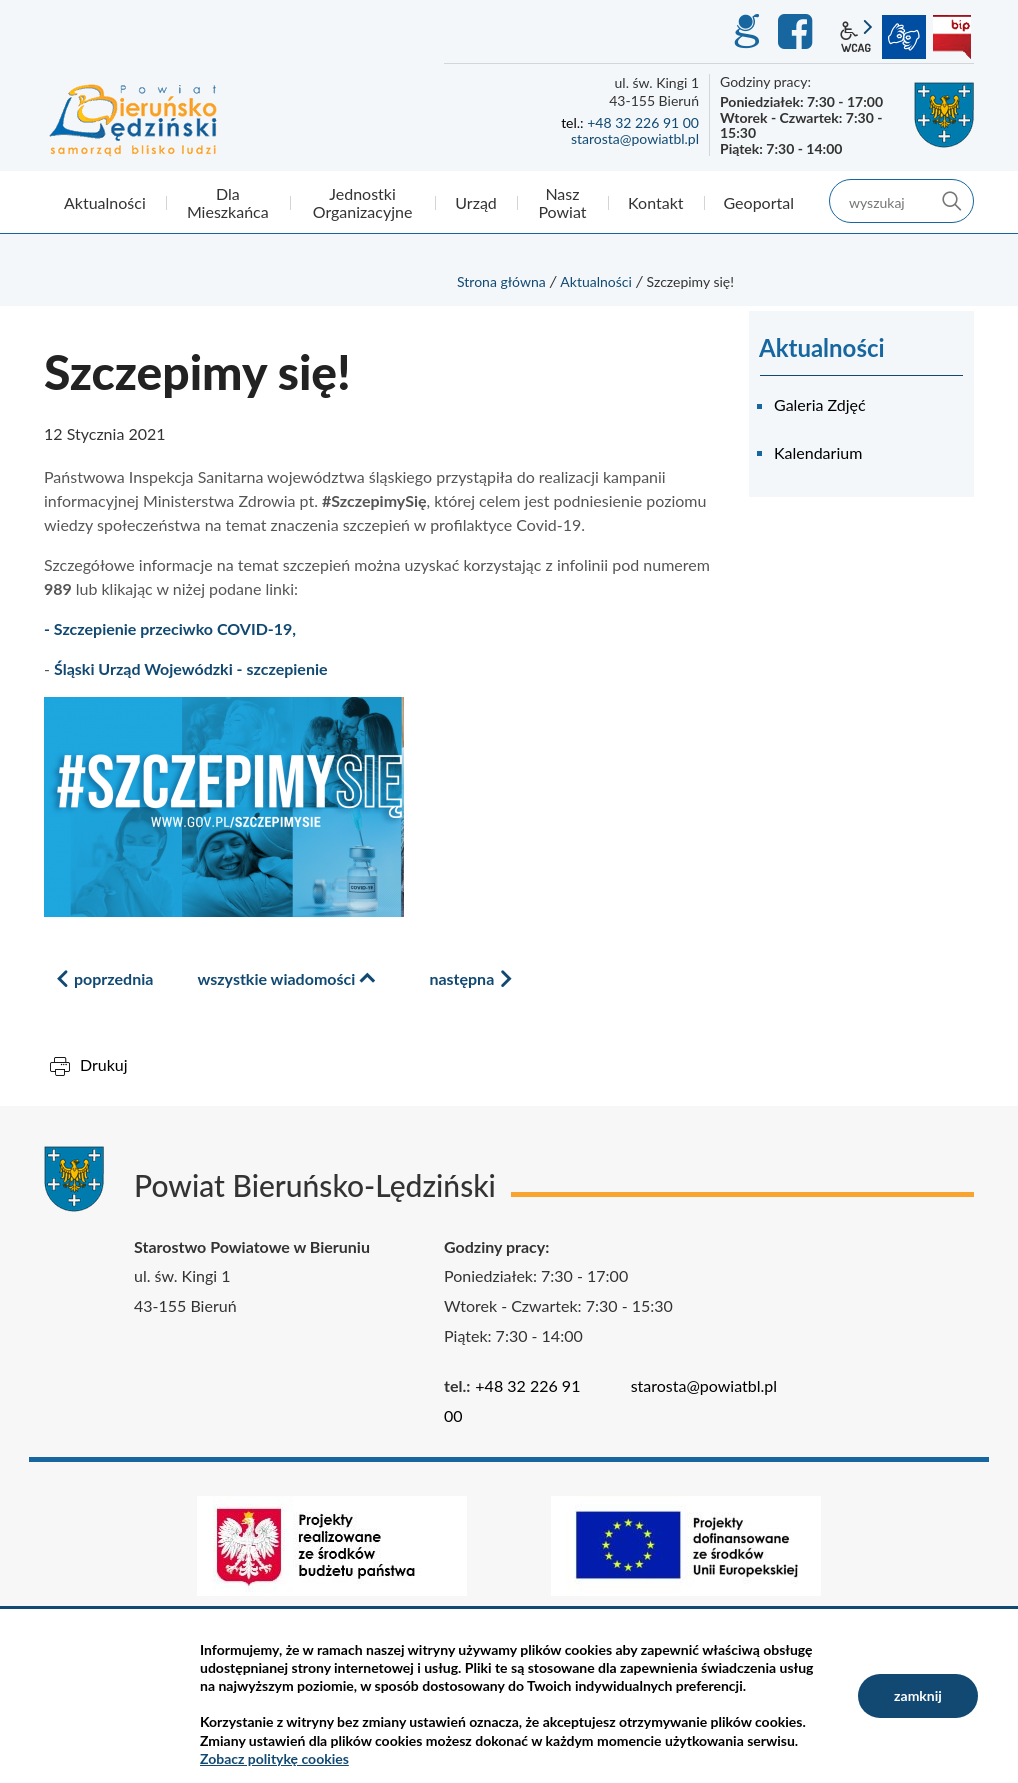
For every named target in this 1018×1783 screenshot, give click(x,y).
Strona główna (501, 281)
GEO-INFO (746, 32)
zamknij (918, 1695)
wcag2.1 (856, 37)
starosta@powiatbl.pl (635, 138)
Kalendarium (818, 452)
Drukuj (104, 1064)
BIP (952, 37)
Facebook (798, 32)
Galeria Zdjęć (820, 404)
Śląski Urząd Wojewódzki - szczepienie (190, 668)
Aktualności (596, 281)
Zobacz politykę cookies (274, 1758)
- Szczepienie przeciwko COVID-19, (170, 628)
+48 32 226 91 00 (643, 122)
